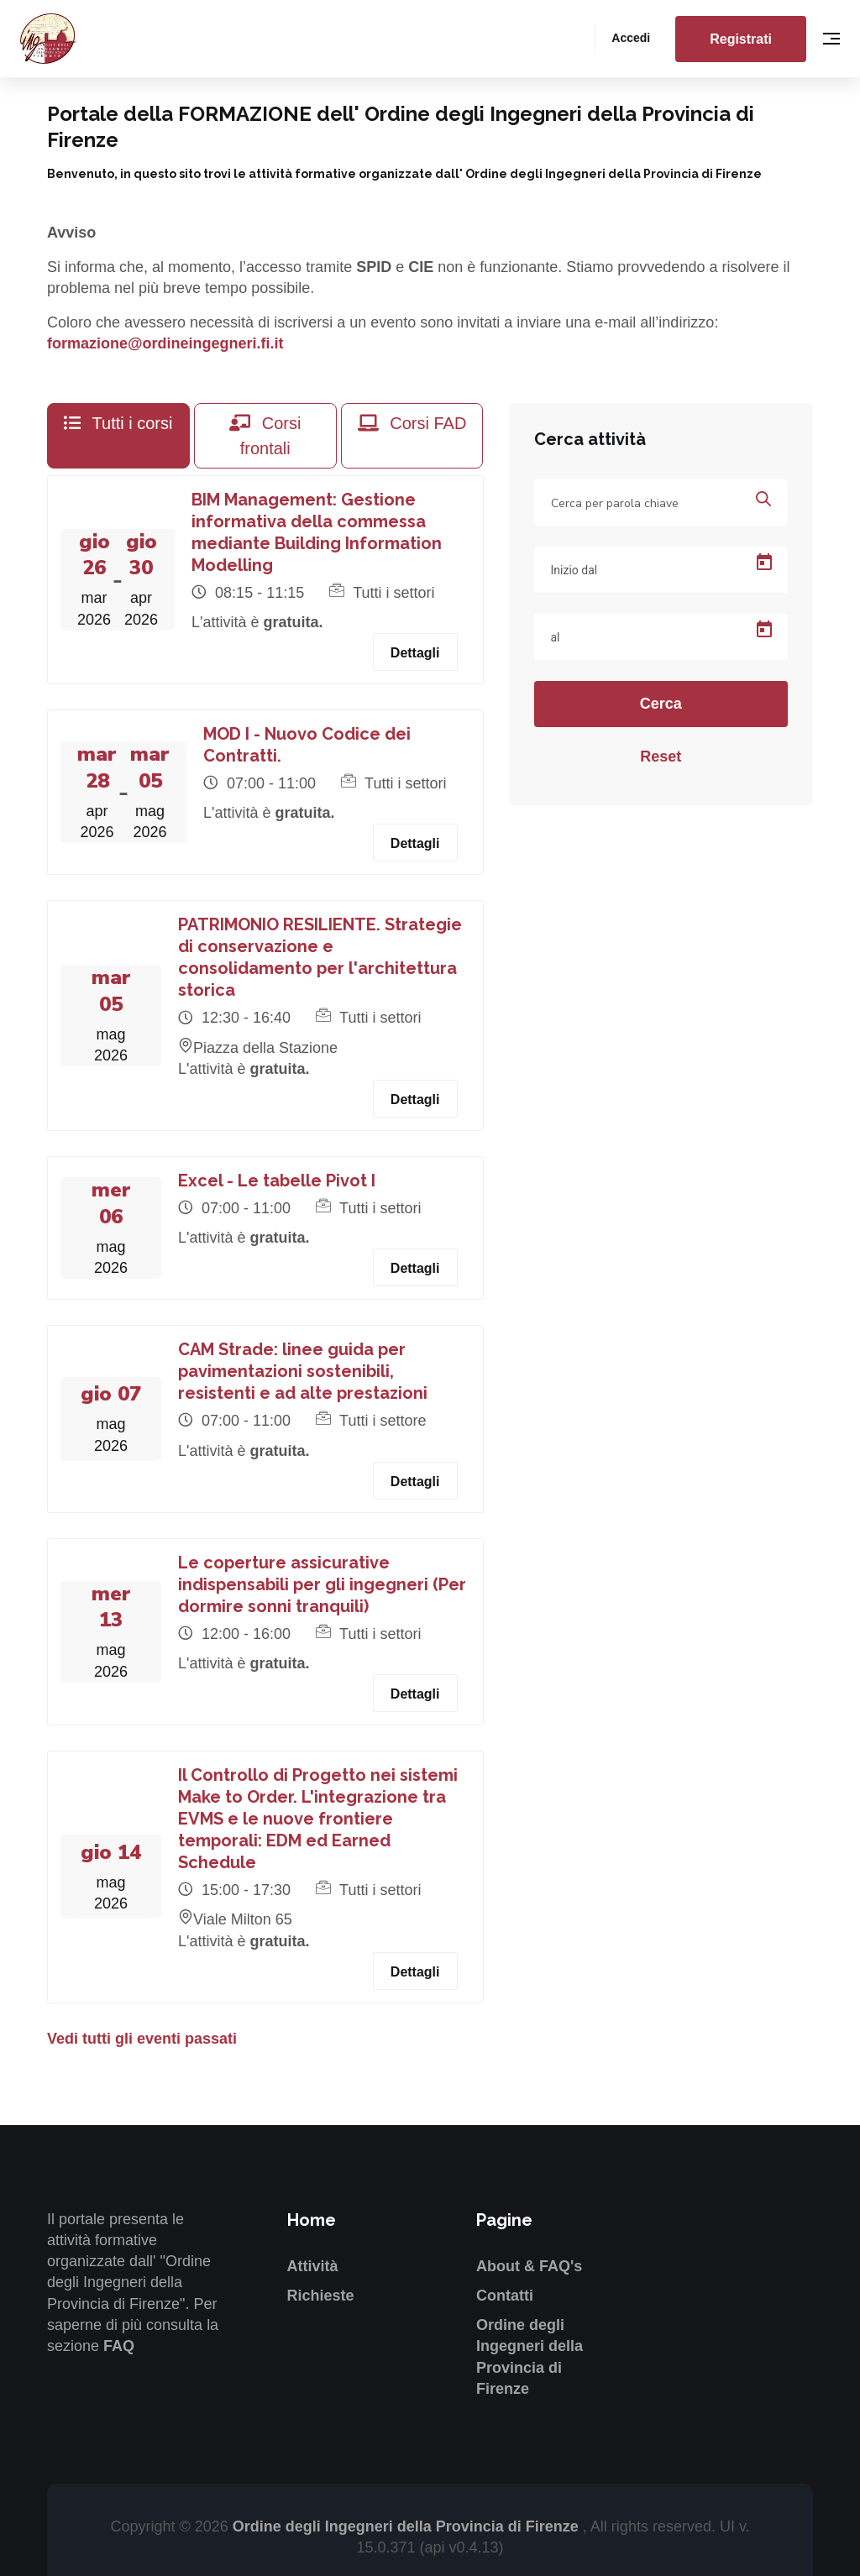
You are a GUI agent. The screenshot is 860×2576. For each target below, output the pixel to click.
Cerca (661, 703)
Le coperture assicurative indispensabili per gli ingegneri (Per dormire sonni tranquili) (322, 1584)
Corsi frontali (265, 436)
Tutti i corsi (118, 423)
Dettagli (415, 653)
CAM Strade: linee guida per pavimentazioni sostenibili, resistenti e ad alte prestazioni (302, 1371)
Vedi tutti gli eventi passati (142, 2038)
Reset (660, 756)
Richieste (320, 2295)
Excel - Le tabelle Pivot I (276, 1180)
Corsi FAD (412, 423)
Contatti (504, 2295)
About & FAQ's (529, 2266)
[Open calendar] (764, 562)
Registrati (741, 39)
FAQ (118, 2346)
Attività (312, 2266)
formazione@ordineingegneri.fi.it (165, 343)
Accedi (630, 38)
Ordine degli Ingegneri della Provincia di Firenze (408, 2526)
